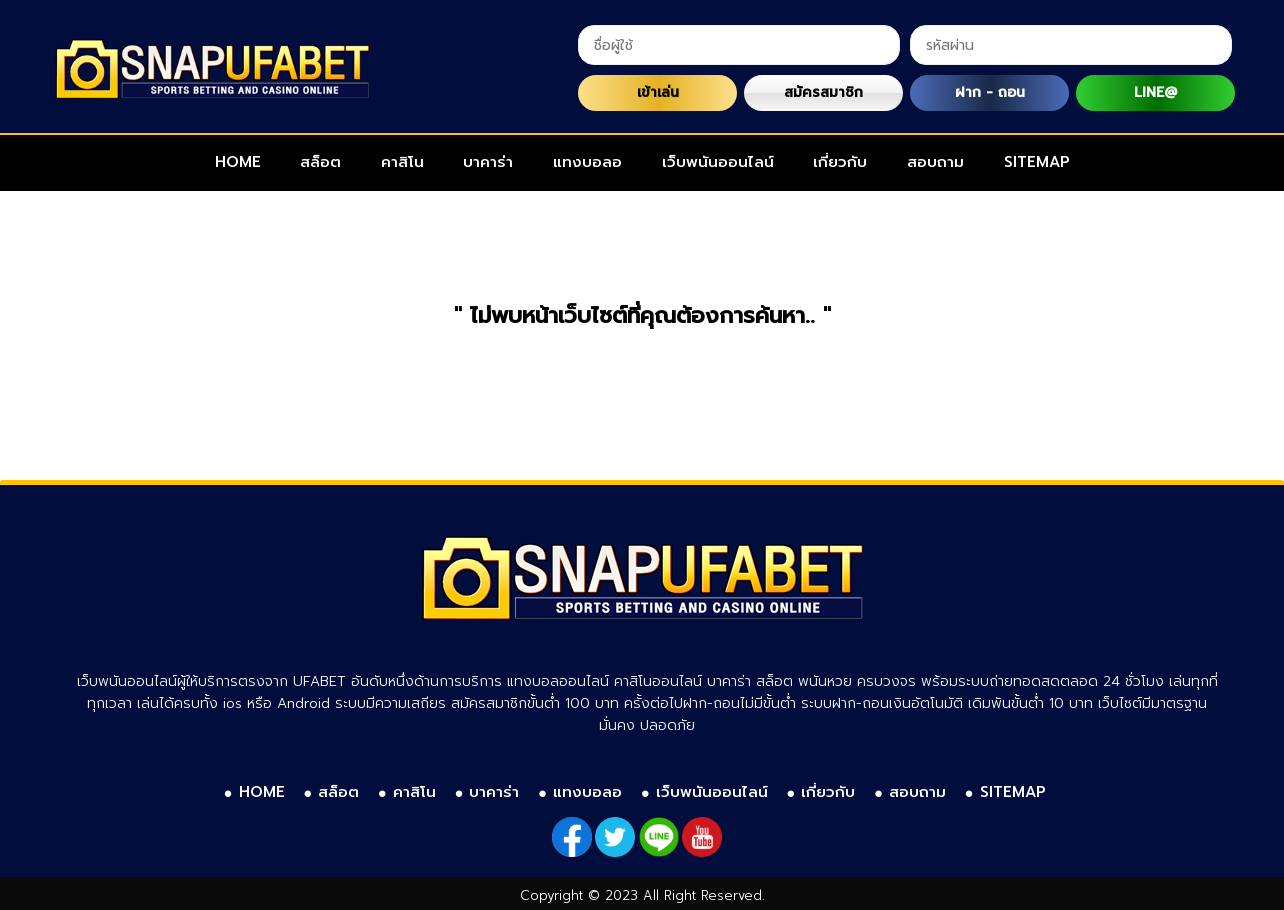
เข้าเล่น (658, 92)
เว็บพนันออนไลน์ (718, 162)
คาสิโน (402, 162)
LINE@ (1155, 92)
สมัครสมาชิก (823, 92)
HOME (238, 162)
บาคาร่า (488, 162)
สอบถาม (935, 162)
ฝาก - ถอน (990, 92)
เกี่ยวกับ (840, 162)
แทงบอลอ (587, 162)
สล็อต (320, 162)
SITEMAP (1037, 162)
